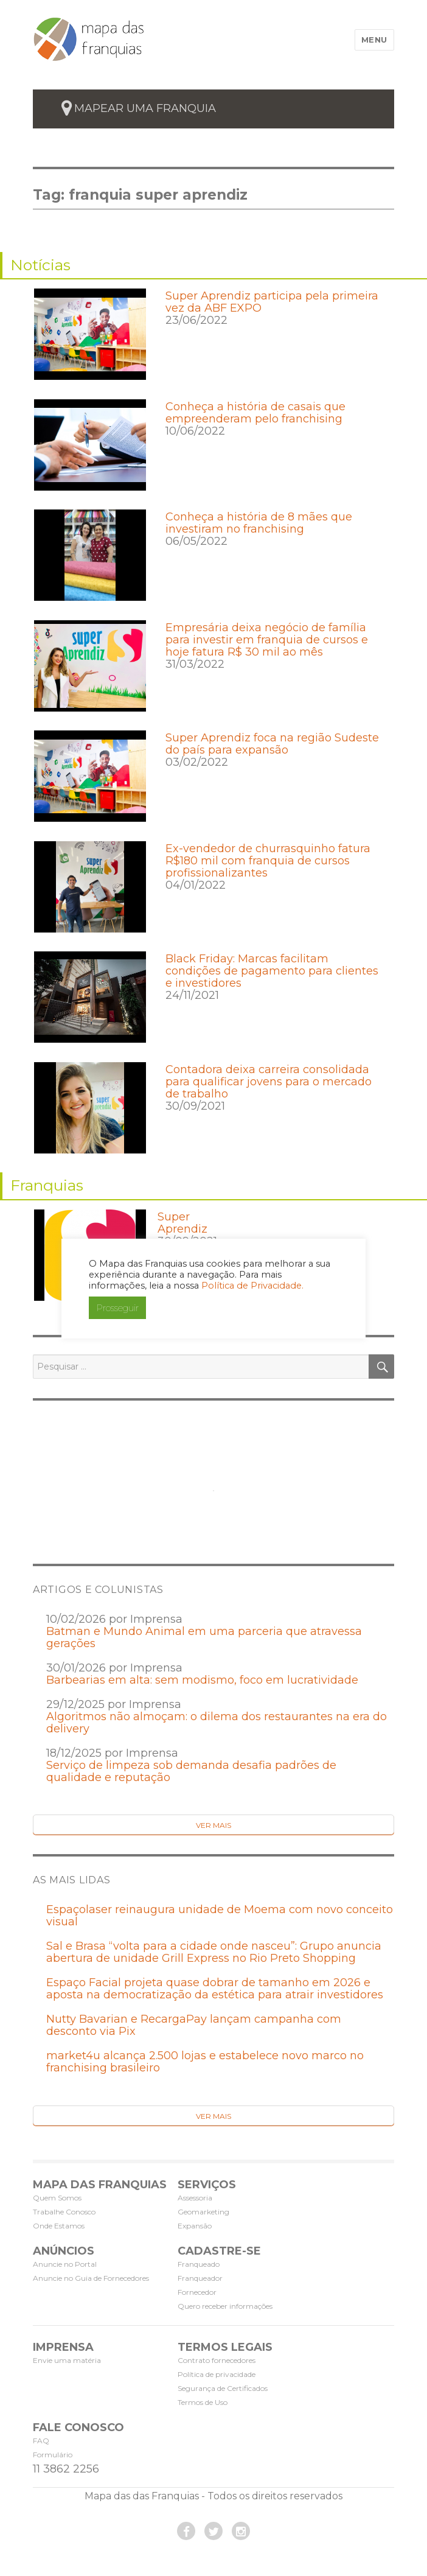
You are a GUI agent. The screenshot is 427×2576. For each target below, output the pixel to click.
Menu (374, 39)
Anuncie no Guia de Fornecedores (91, 2278)
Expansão (195, 2225)
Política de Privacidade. (252, 1285)
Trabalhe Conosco (64, 2211)
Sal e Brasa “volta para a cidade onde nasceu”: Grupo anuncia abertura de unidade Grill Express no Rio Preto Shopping (213, 1952)
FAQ (41, 2440)
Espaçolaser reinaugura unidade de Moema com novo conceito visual (219, 1915)
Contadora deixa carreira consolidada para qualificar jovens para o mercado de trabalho (268, 1081)
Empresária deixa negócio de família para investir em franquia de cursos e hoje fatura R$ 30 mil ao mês (266, 639)
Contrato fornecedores (216, 2360)
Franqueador (200, 2278)
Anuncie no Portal (65, 2264)
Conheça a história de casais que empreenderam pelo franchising (255, 413)
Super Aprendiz (182, 1223)
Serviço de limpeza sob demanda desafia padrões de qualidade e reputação (191, 1771)
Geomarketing (203, 2211)
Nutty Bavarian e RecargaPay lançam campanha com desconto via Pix (193, 2025)
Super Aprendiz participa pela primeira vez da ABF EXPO (271, 302)
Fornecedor (197, 2292)
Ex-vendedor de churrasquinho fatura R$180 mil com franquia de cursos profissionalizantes (267, 860)
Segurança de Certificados (223, 2388)
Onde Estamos (59, 2225)
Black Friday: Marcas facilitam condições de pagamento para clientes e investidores (271, 971)
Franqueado (199, 2264)
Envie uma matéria (67, 2360)
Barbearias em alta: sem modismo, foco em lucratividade (202, 1680)
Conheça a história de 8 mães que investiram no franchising (258, 523)
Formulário (52, 2454)
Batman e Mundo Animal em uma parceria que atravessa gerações (204, 1637)
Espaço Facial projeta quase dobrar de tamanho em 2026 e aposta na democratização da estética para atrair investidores (214, 1988)
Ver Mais (213, 1825)
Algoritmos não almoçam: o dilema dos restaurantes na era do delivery (216, 1722)
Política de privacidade (216, 2374)
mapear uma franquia (145, 108)
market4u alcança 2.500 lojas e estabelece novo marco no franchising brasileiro (205, 2061)
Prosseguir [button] (117, 1308)
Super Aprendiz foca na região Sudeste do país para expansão (272, 744)
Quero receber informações (225, 2306)
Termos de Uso (202, 2402)
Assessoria (195, 2197)
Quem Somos (57, 2197)
